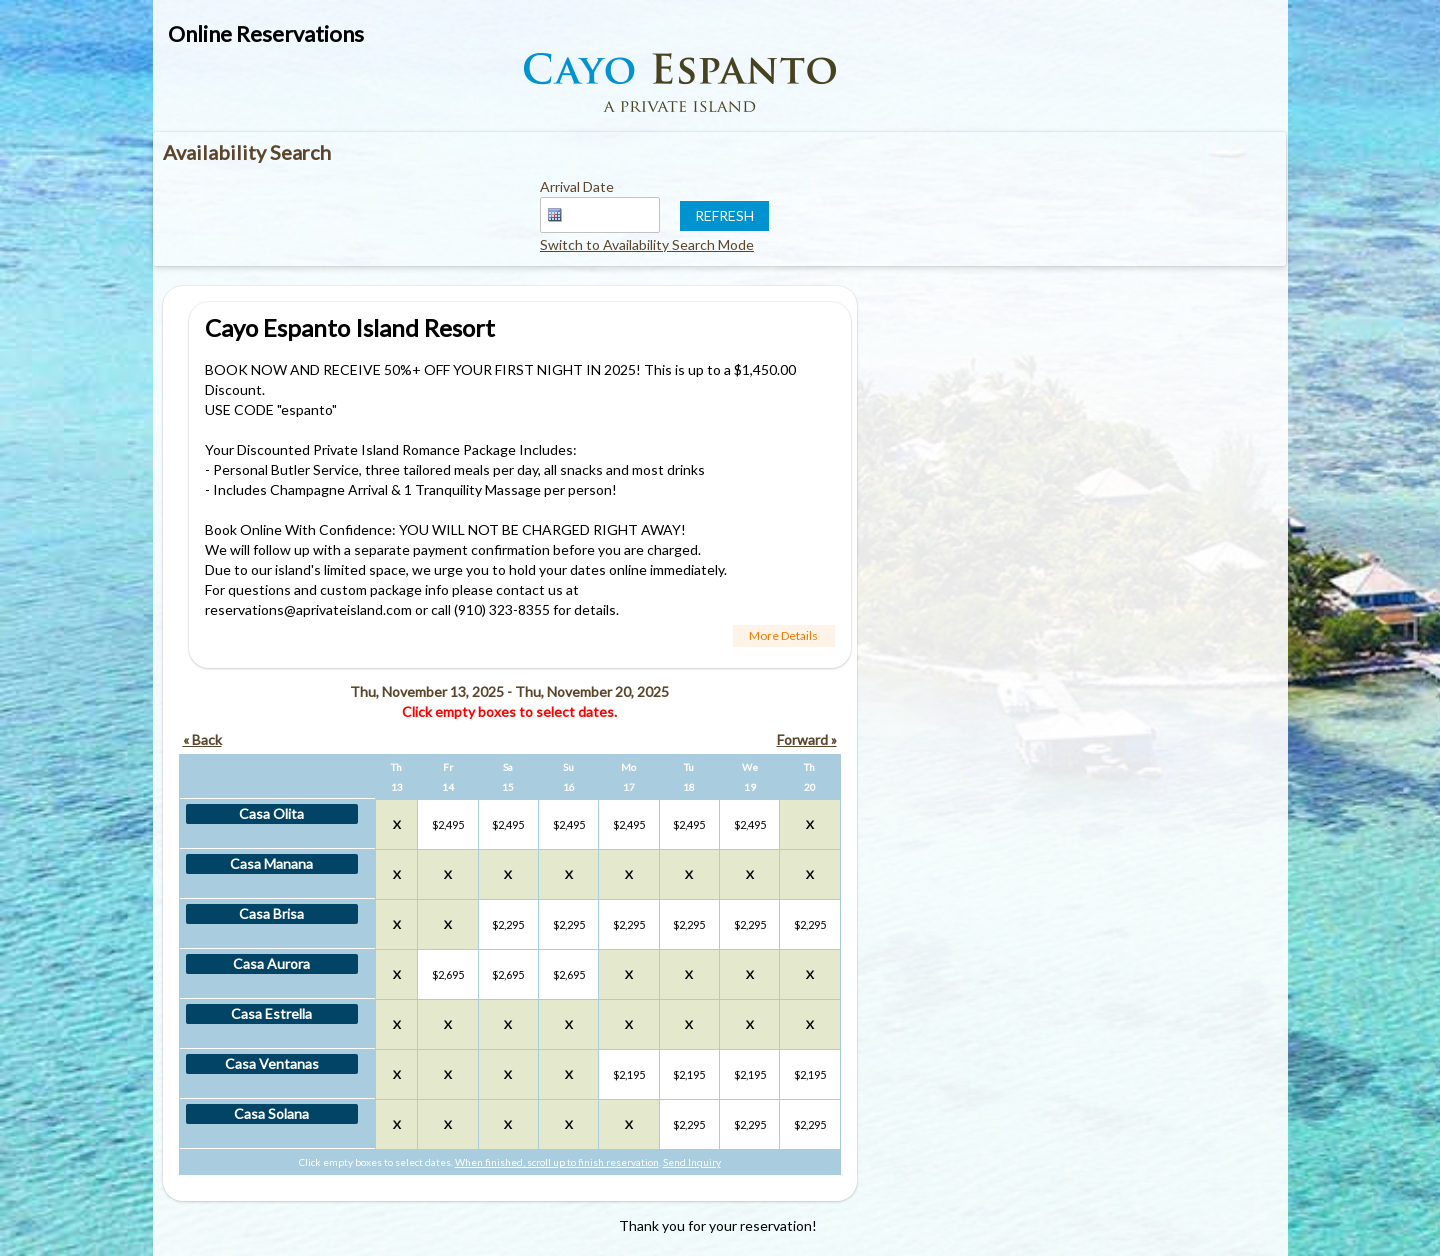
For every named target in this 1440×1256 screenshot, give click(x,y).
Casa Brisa (271, 913)
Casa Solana (271, 1113)
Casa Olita (271, 813)
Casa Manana (271, 863)
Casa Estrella (271, 1013)
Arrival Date (577, 186)
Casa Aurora (271, 963)
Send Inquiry (692, 1162)
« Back (202, 739)
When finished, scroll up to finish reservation (557, 1162)
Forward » (807, 739)
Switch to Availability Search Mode (647, 244)
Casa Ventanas (272, 1063)
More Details (783, 635)
